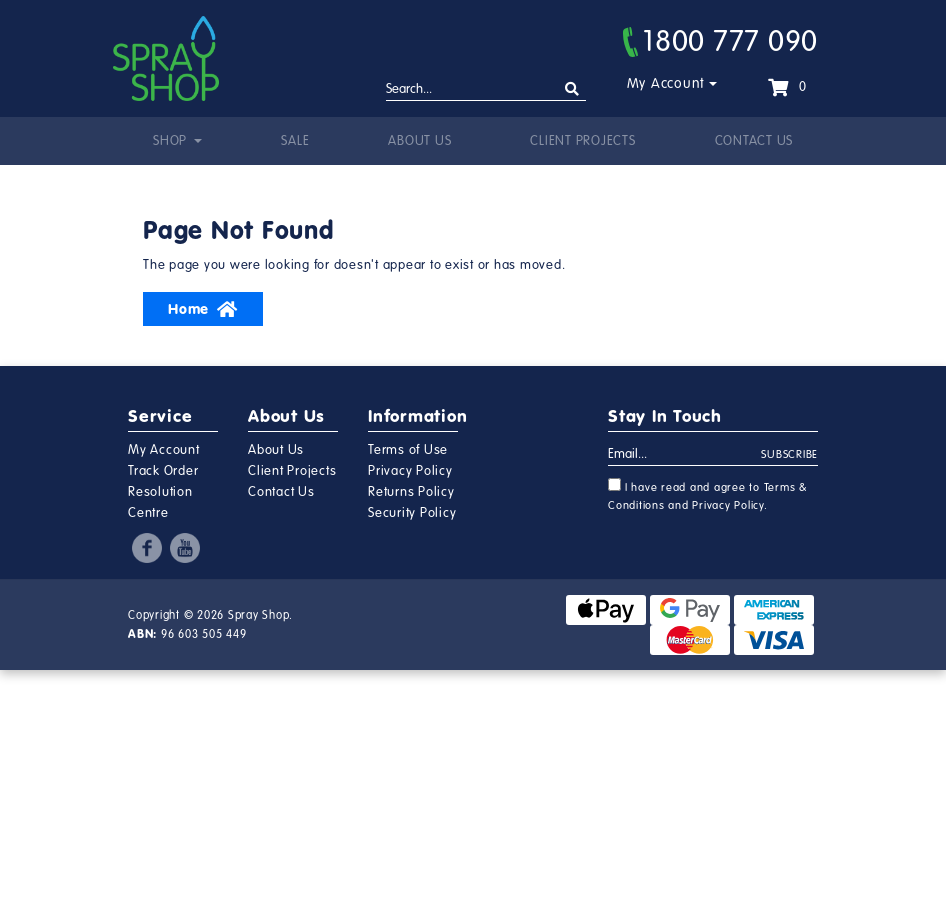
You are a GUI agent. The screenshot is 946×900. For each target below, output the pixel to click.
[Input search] (486, 90)
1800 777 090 (720, 41)
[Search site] (572, 89)
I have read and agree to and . (708, 495)
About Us (419, 141)
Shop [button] (172, 141)
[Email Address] (685, 455)
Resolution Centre (160, 502)
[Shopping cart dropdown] (787, 87)
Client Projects (582, 141)
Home (203, 309)
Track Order (163, 471)
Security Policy (412, 513)
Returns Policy (411, 492)
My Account (666, 83)
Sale (295, 141)
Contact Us (754, 141)
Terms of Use (408, 450)
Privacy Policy (410, 471)
